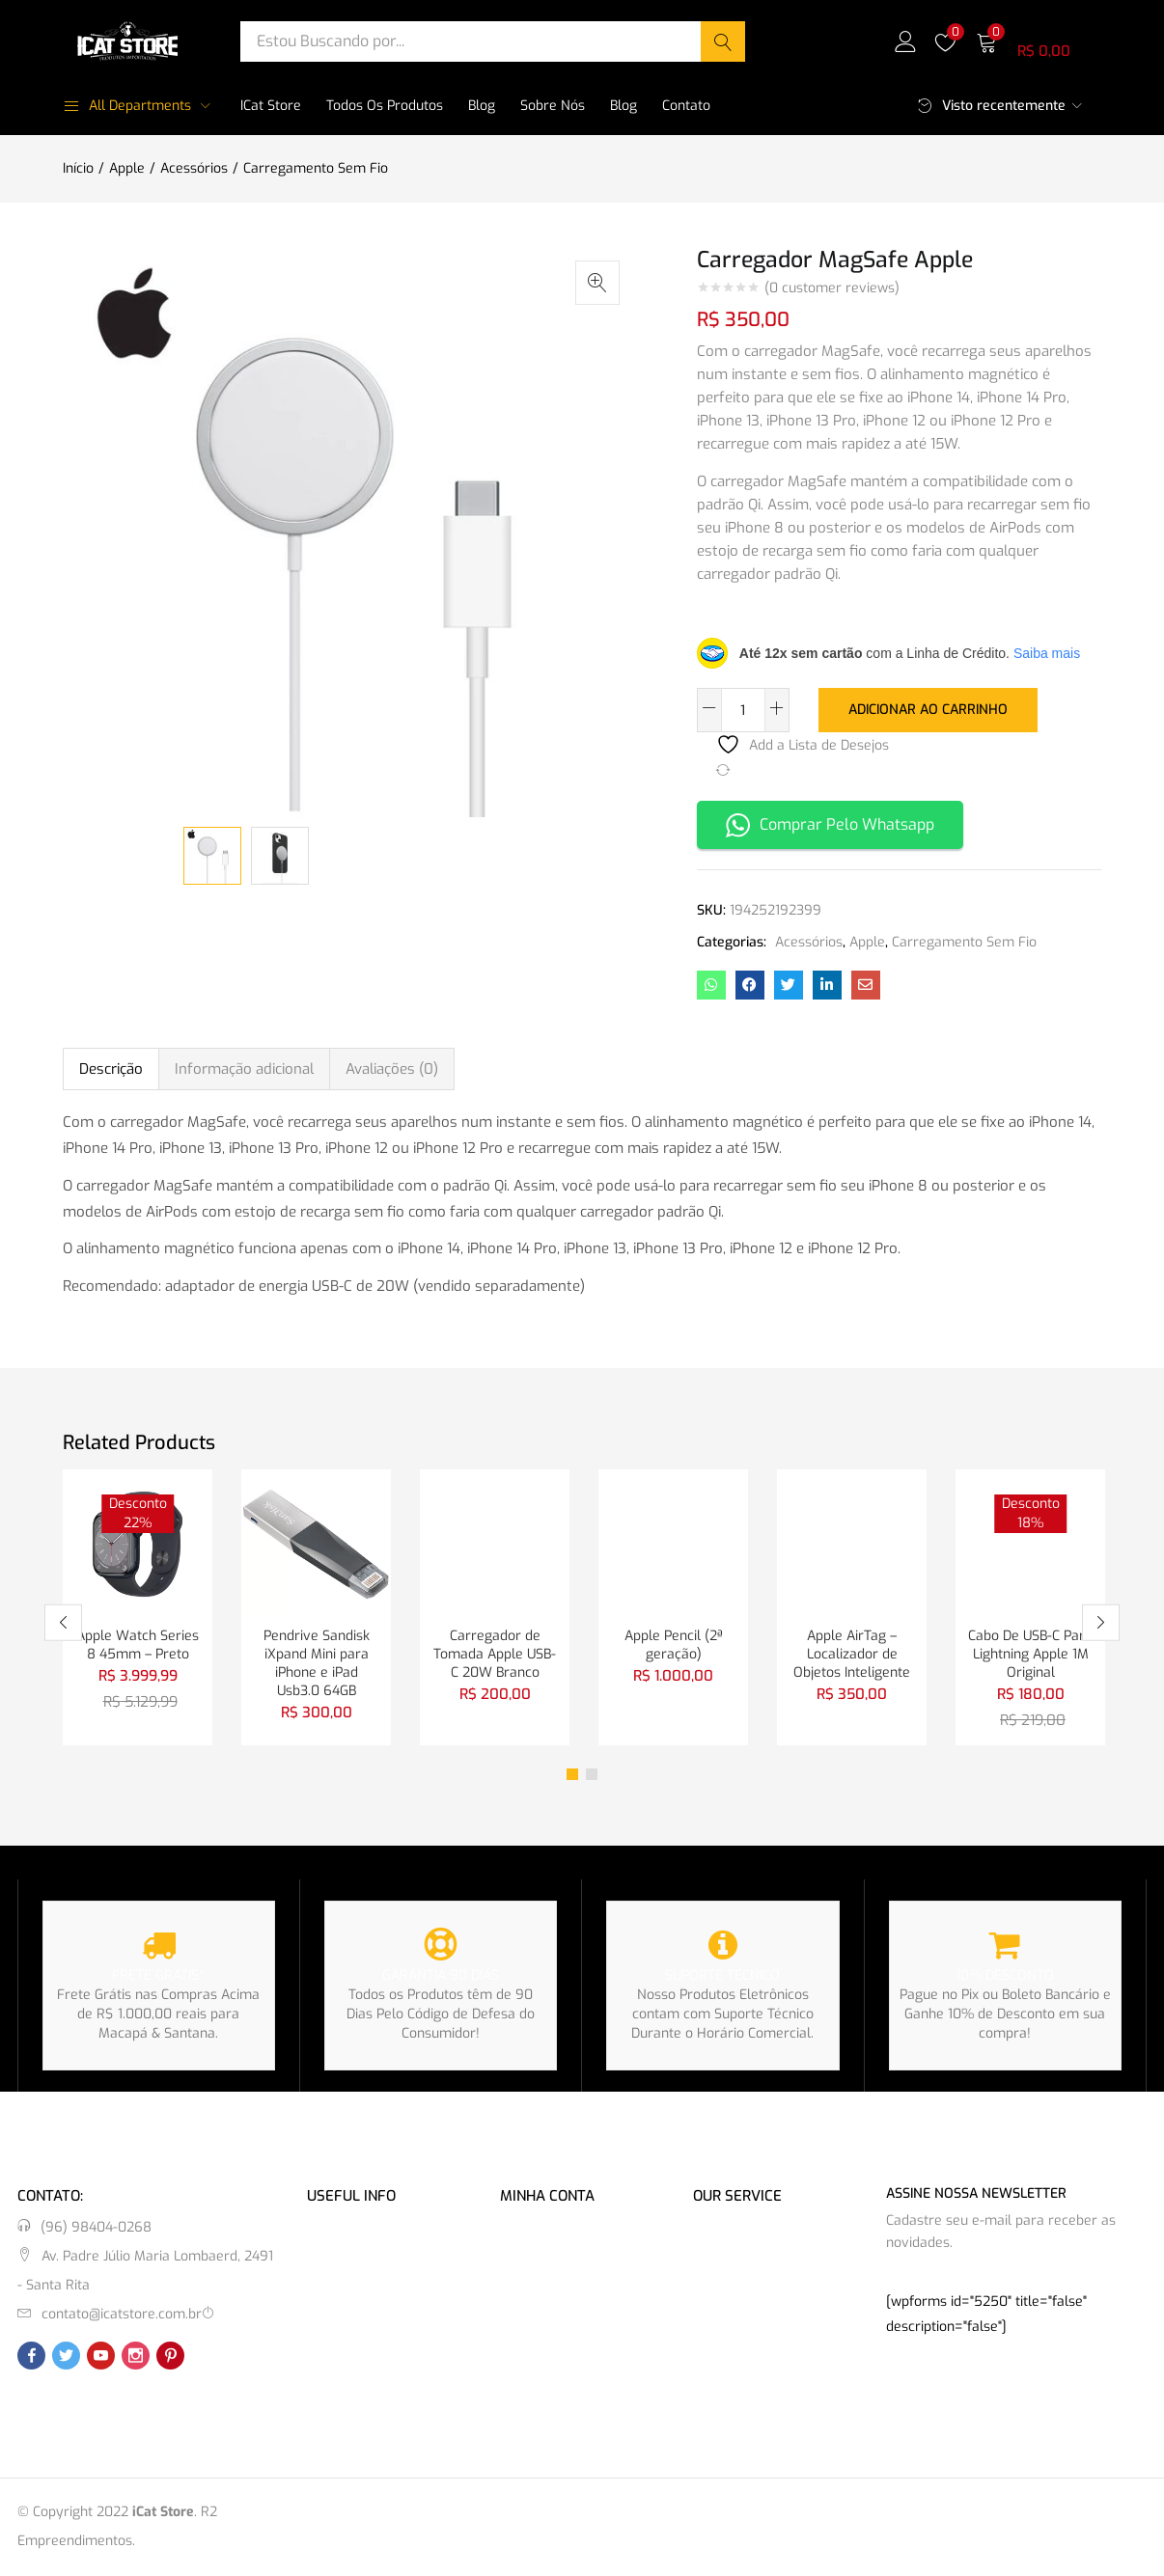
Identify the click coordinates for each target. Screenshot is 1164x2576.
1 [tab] (572, 1775)
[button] (1038, 41)
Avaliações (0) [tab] (392, 1067)
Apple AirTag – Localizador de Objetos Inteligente (851, 1653)
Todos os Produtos (384, 105)
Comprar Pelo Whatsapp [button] (830, 823)
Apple (127, 168)
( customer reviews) (832, 288)
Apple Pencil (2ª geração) (673, 1643)
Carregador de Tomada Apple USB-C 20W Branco (494, 1653)
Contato (686, 105)
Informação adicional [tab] (244, 1067)
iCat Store (270, 105)
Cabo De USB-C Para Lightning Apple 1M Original (1030, 1653)
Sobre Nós (552, 105)
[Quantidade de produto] (743, 710)
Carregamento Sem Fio (315, 168)
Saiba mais (1046, 653)
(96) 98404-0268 (96, 2228)
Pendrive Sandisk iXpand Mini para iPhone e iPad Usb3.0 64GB (316, 1663)
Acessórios (194, 168)
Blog (481, 105)
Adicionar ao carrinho (928, 708)
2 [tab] (591, 1775)
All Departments (127, 105)
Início (78, 168)
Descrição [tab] (111, 1067)
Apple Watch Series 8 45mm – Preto (137, 1643)
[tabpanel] (137, 1607)
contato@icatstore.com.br (122, 2315)
